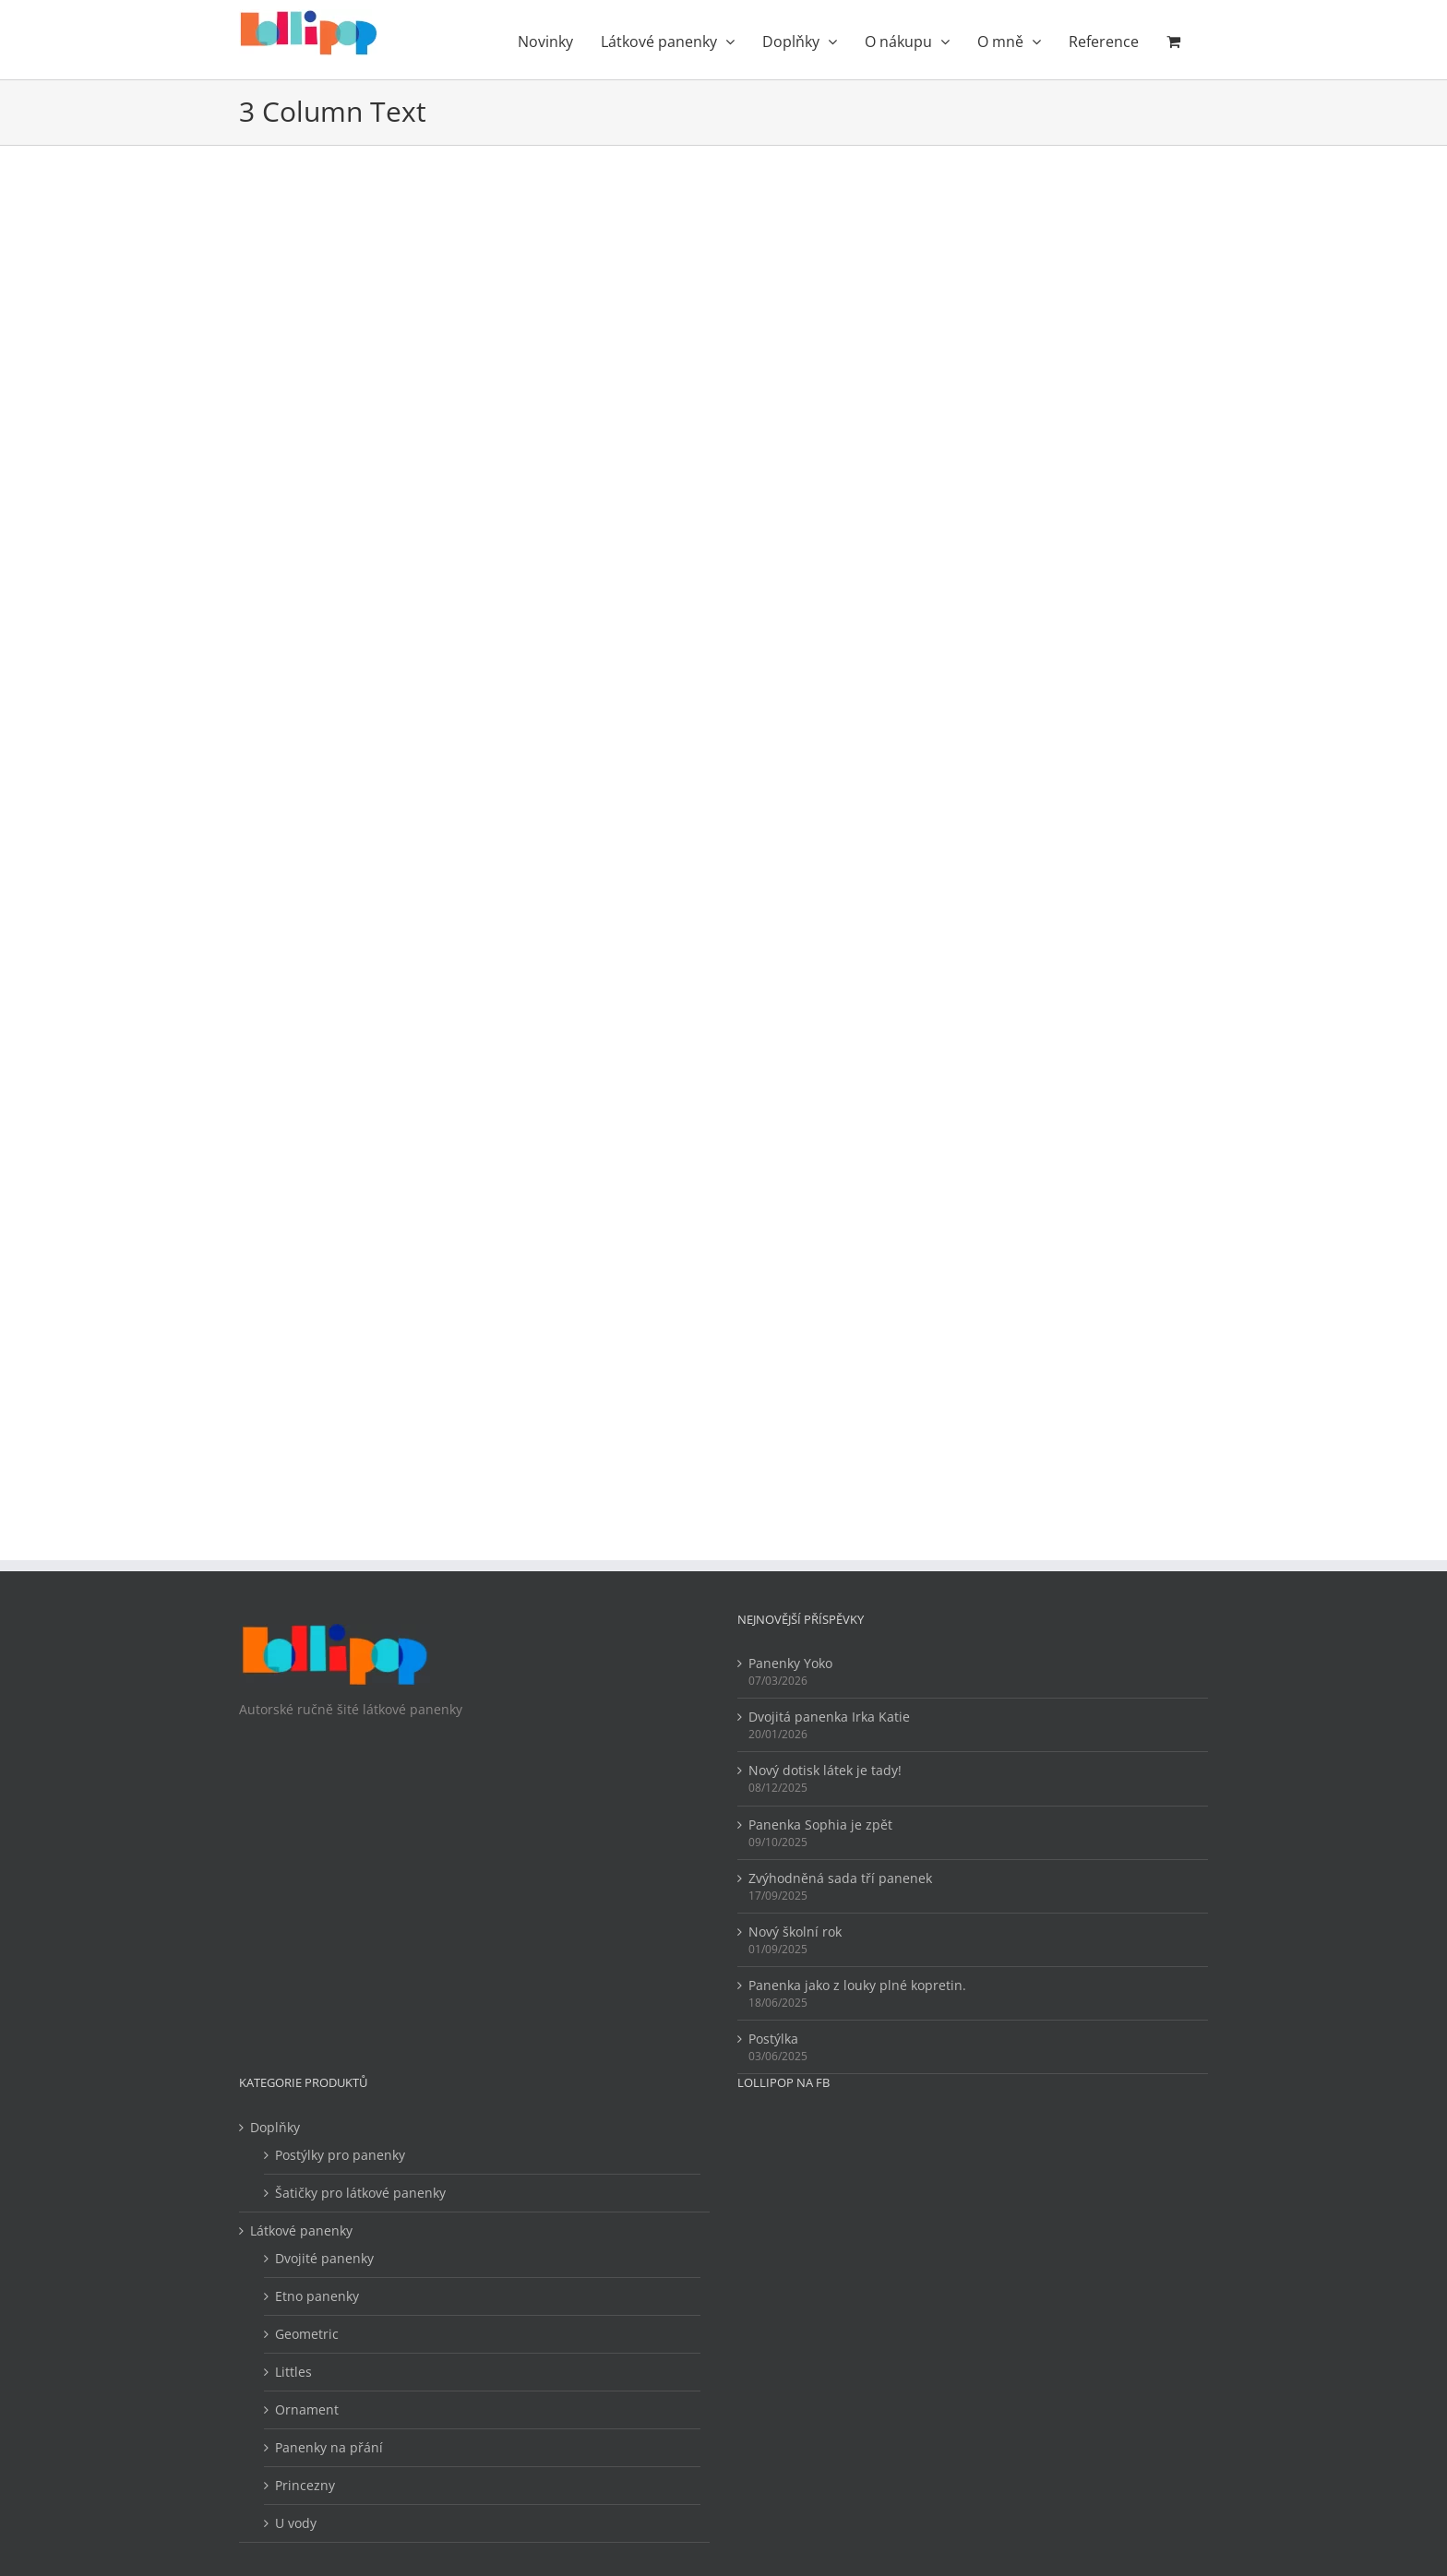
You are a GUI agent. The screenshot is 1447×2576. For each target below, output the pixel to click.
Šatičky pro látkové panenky (360, 2192)
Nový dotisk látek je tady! (825, 1770)
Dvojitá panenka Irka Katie (829, 1716)
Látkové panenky (301, 2230)
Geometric (307, 2334)
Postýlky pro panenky (340, 2155)
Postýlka (773, 2038)
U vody (296, 2523)
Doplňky (275, 2127)
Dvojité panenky (324, 2258)
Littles (293, 2371)
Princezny (305, 2485)
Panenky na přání (329, 2447)
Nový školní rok (795, 1931)
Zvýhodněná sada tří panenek (840, 1878)
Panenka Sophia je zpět (820, 1824)
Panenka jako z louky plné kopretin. (857, 1985)
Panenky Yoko (790, 1663)
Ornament (307, 2409)
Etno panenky (317, 2296)
